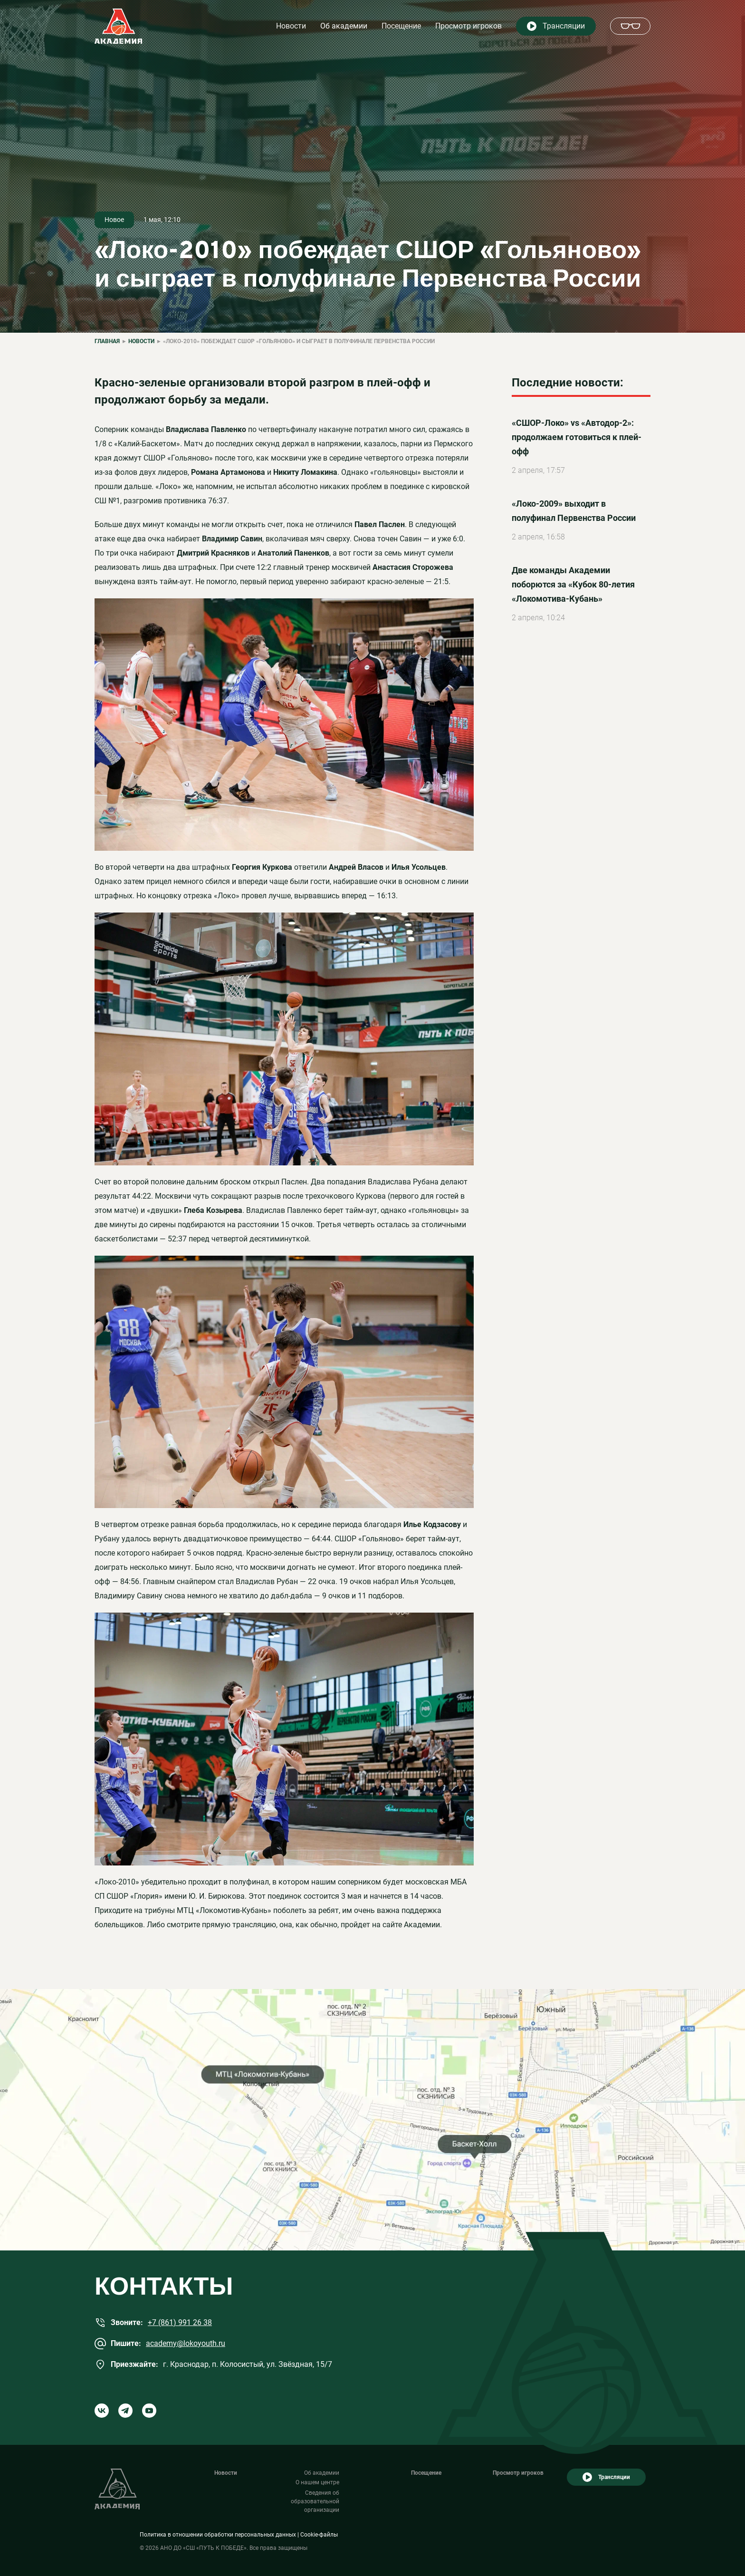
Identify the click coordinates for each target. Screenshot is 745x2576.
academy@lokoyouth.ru (185, 2343)
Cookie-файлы (319, 2534)
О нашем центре (317, 2482)
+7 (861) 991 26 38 (180, 2322)
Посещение (401, 25)
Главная (107, 341)
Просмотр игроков (468, 25)
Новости (291, 25)
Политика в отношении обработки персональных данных (218, 2534)
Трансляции (564, 25)
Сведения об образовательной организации (315, 2501)
